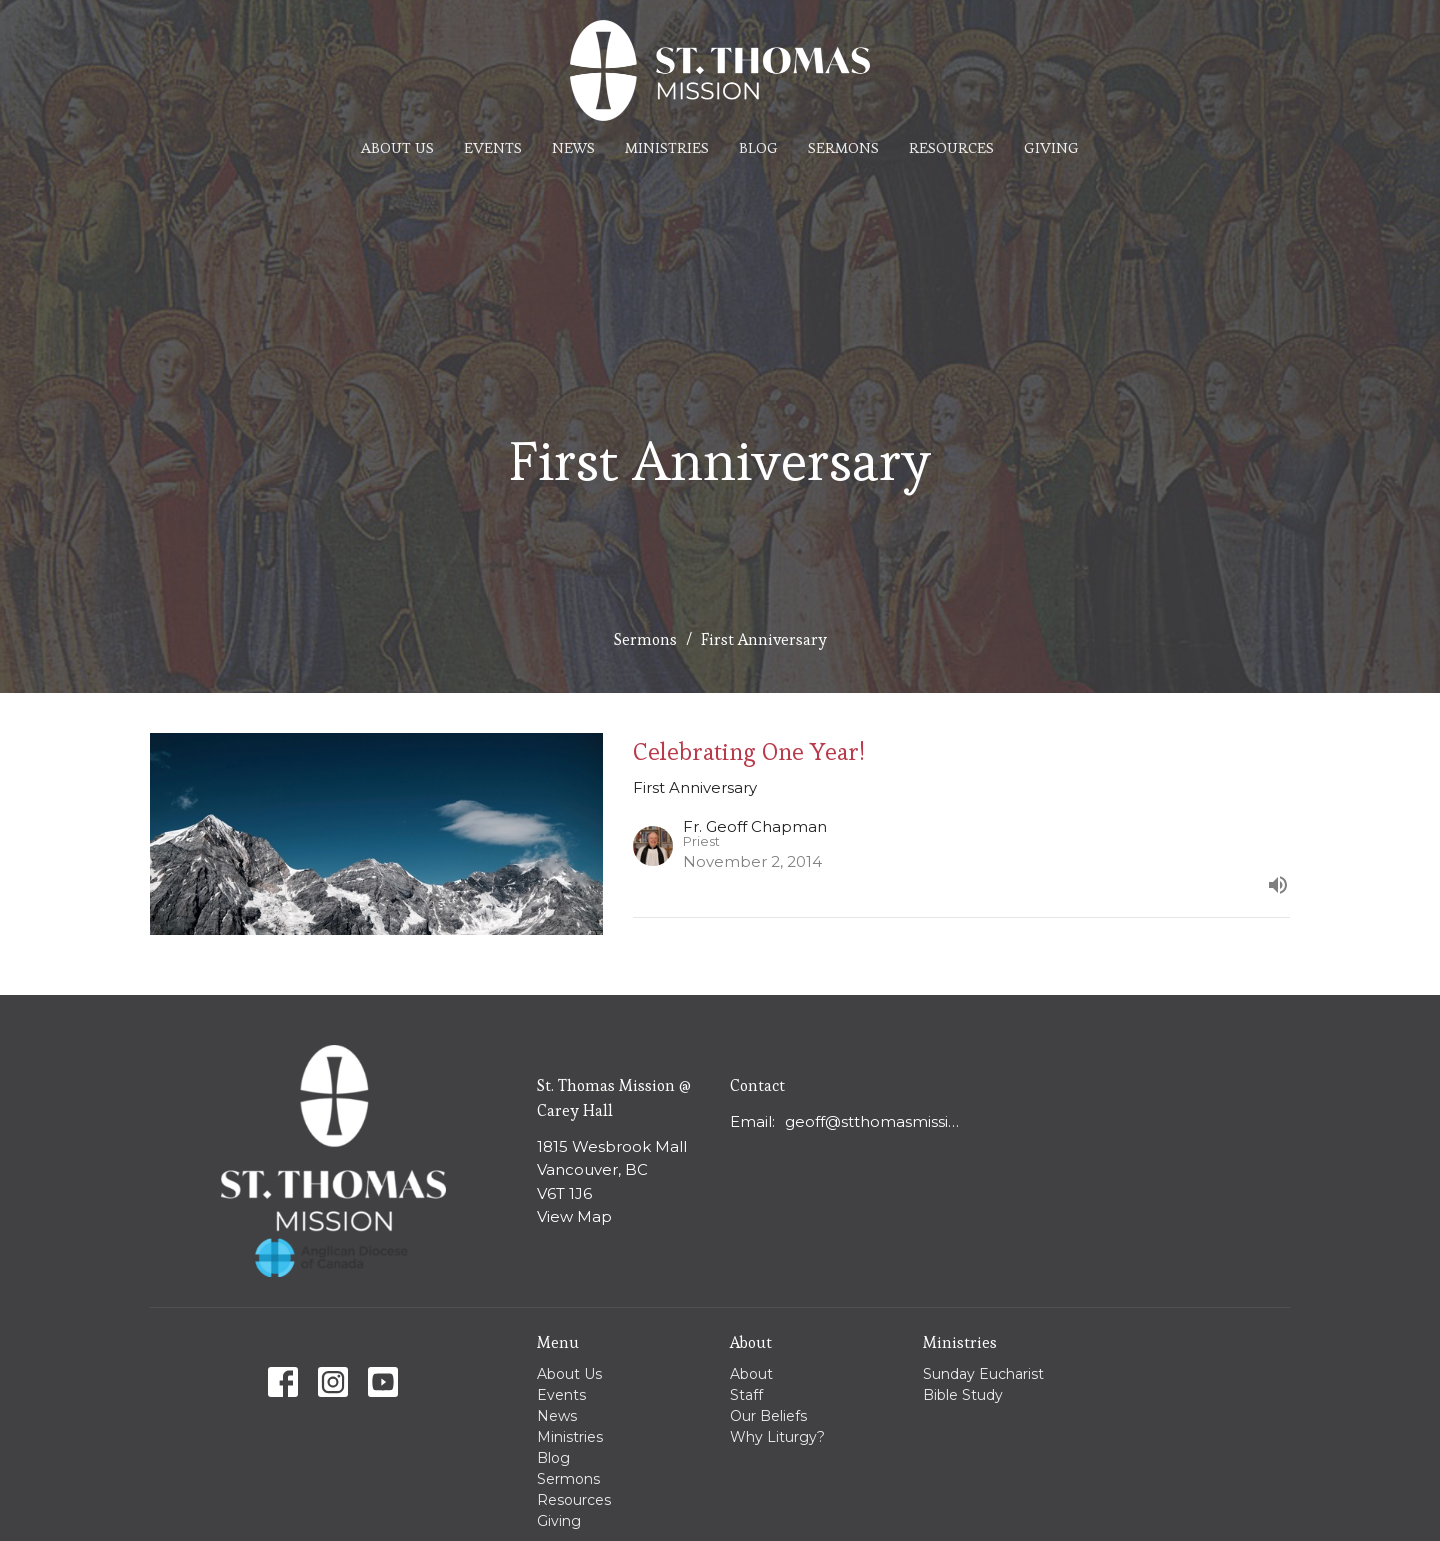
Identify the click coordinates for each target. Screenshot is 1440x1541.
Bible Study (963, 1395)
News (573, 147)
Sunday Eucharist (983, 1374)
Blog (758, 147)
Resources (951, 147)
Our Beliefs (768, 1416)
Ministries (667, 147)
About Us (397, 147)
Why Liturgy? (777, 1437)
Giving (1051, 147)
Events (493, 147)
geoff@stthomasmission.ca (876, 1121)
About (751, 1374)
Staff (746, 1395)
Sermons (843, 147)
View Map (574, 1216)
